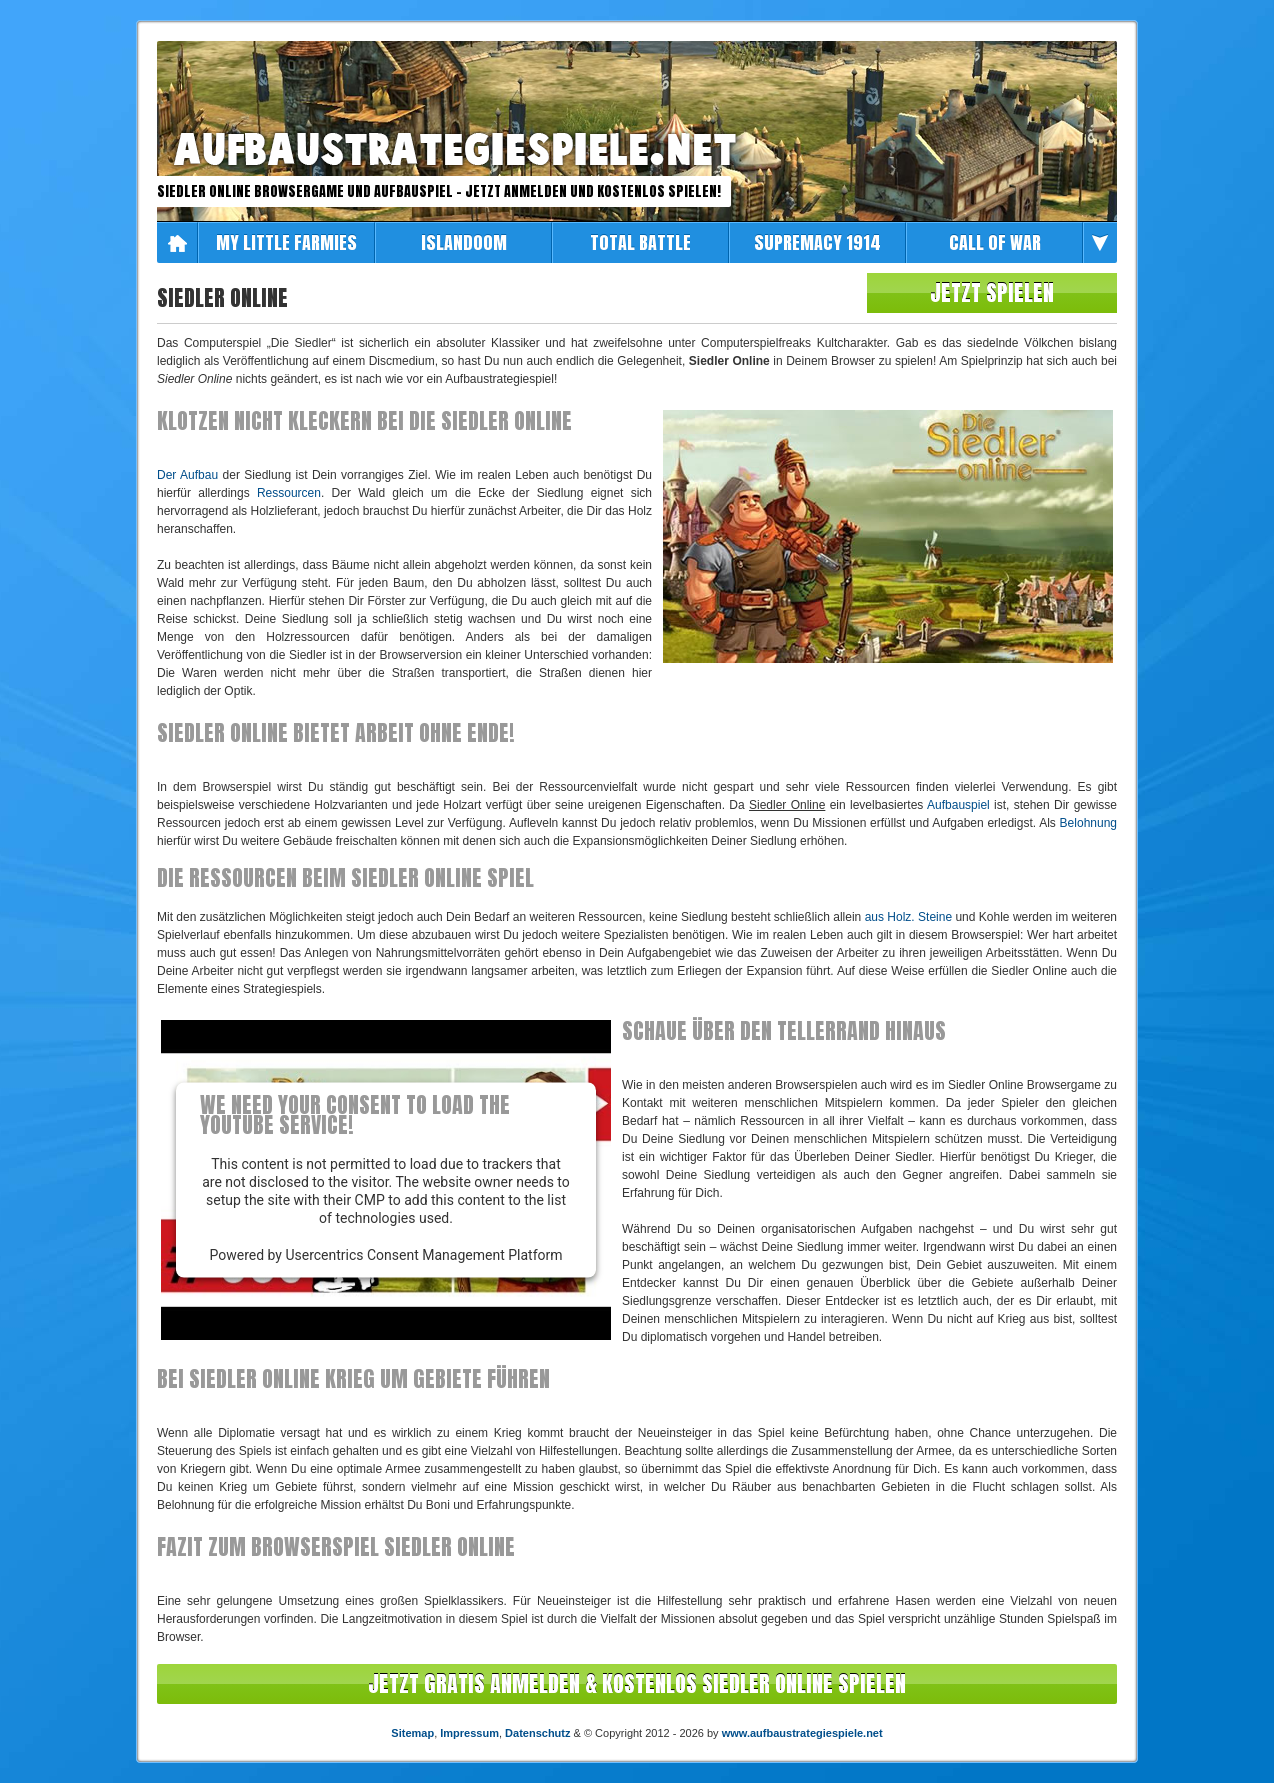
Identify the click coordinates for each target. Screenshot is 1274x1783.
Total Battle (640, 242)
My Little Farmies (286, 242)
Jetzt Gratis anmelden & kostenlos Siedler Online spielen (637, 1683)
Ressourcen (289, 493)
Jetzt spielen (992, 292)
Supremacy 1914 (817, 242)
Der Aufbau (187, 475)
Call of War (995, 242)
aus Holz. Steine (908, 917)
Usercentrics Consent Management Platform (423, 1255)
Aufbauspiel (958, 805)
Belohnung (1088, 823)
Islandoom (464, 242)
